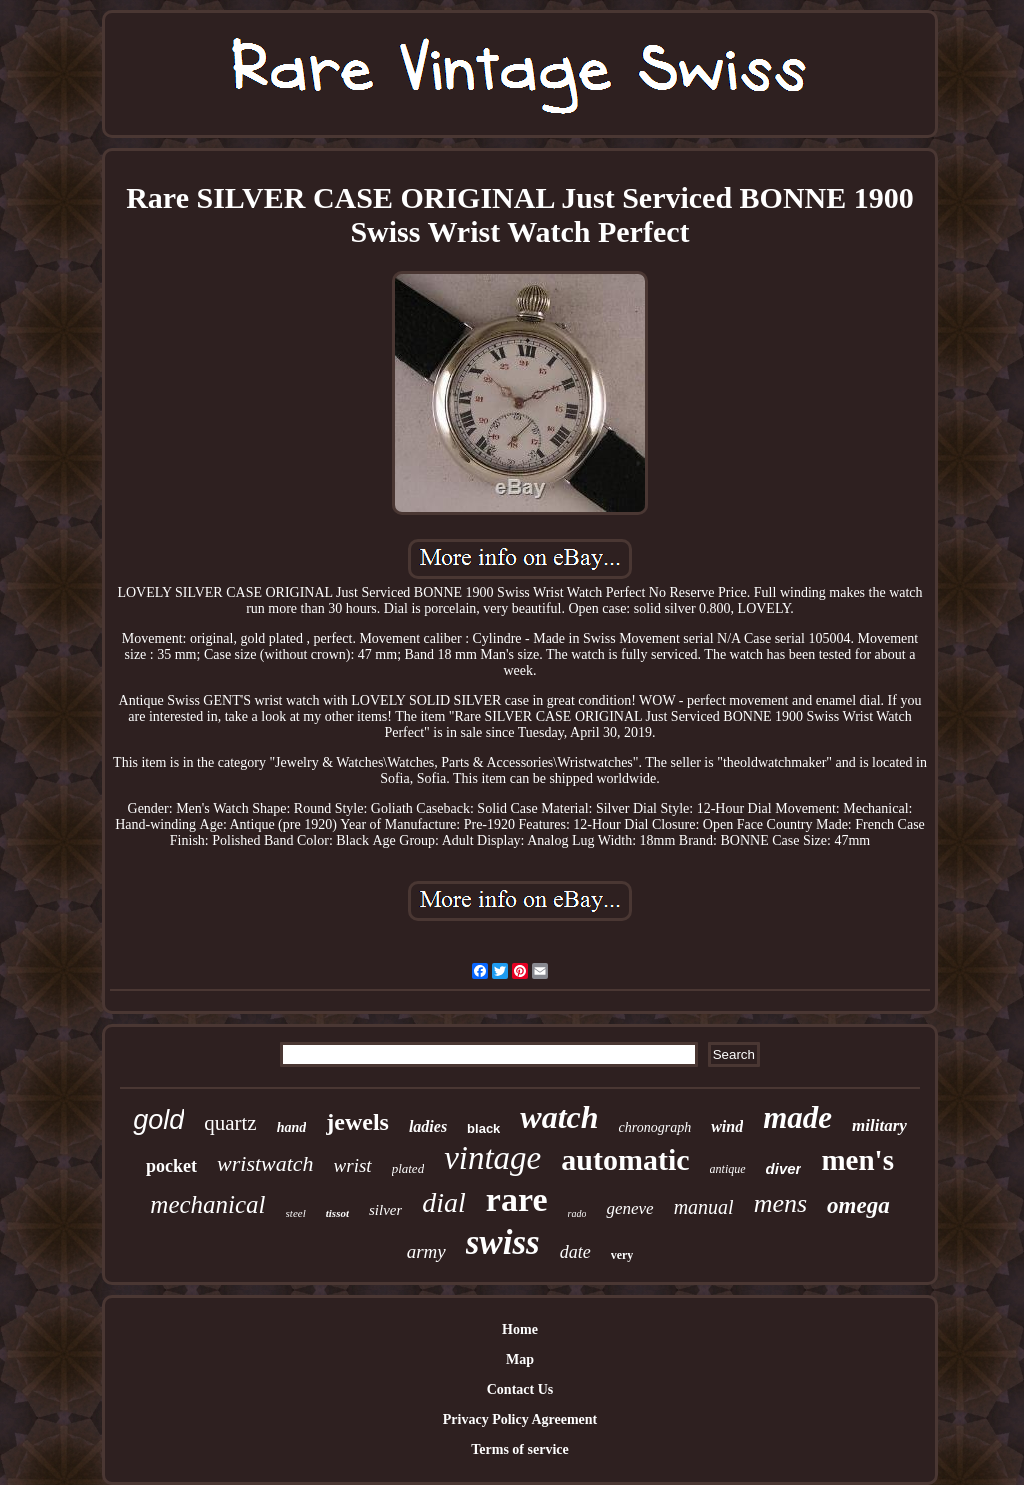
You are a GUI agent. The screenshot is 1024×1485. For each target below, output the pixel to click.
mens (780, 1203)
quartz (230, 1123)
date (575, 1252)
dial (444, 1202)
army (426, 1251)
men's (857, 1160)
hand (292, 1127)
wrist (353, 1165)
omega (858, 1205)
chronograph (655, 1127)
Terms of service (519, 1449)
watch (559, 1117)
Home (520, 1329)
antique (728, 1169)
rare (517, 1199)
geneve (629, 1208)
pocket (171, 1166)
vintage (492, 1158)
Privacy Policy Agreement (520, 1419)
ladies (428, 1126)
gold (158, 1120)
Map (520, 1359)
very (622, 1255)
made (797, 1117)
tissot (337, 1213)
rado (577, 1213)
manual (704, 1207)
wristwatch (265, 1163)
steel (296, 1213)
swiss (503, 1242)
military (879, 1125)
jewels (357, 1122)
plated (408, 1168)
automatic (625, 1159)
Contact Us (520, 1389)
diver (784, 1168)
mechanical (207, 1204)
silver (385, 1210)
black (483, 1128)
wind (727, 1126)
